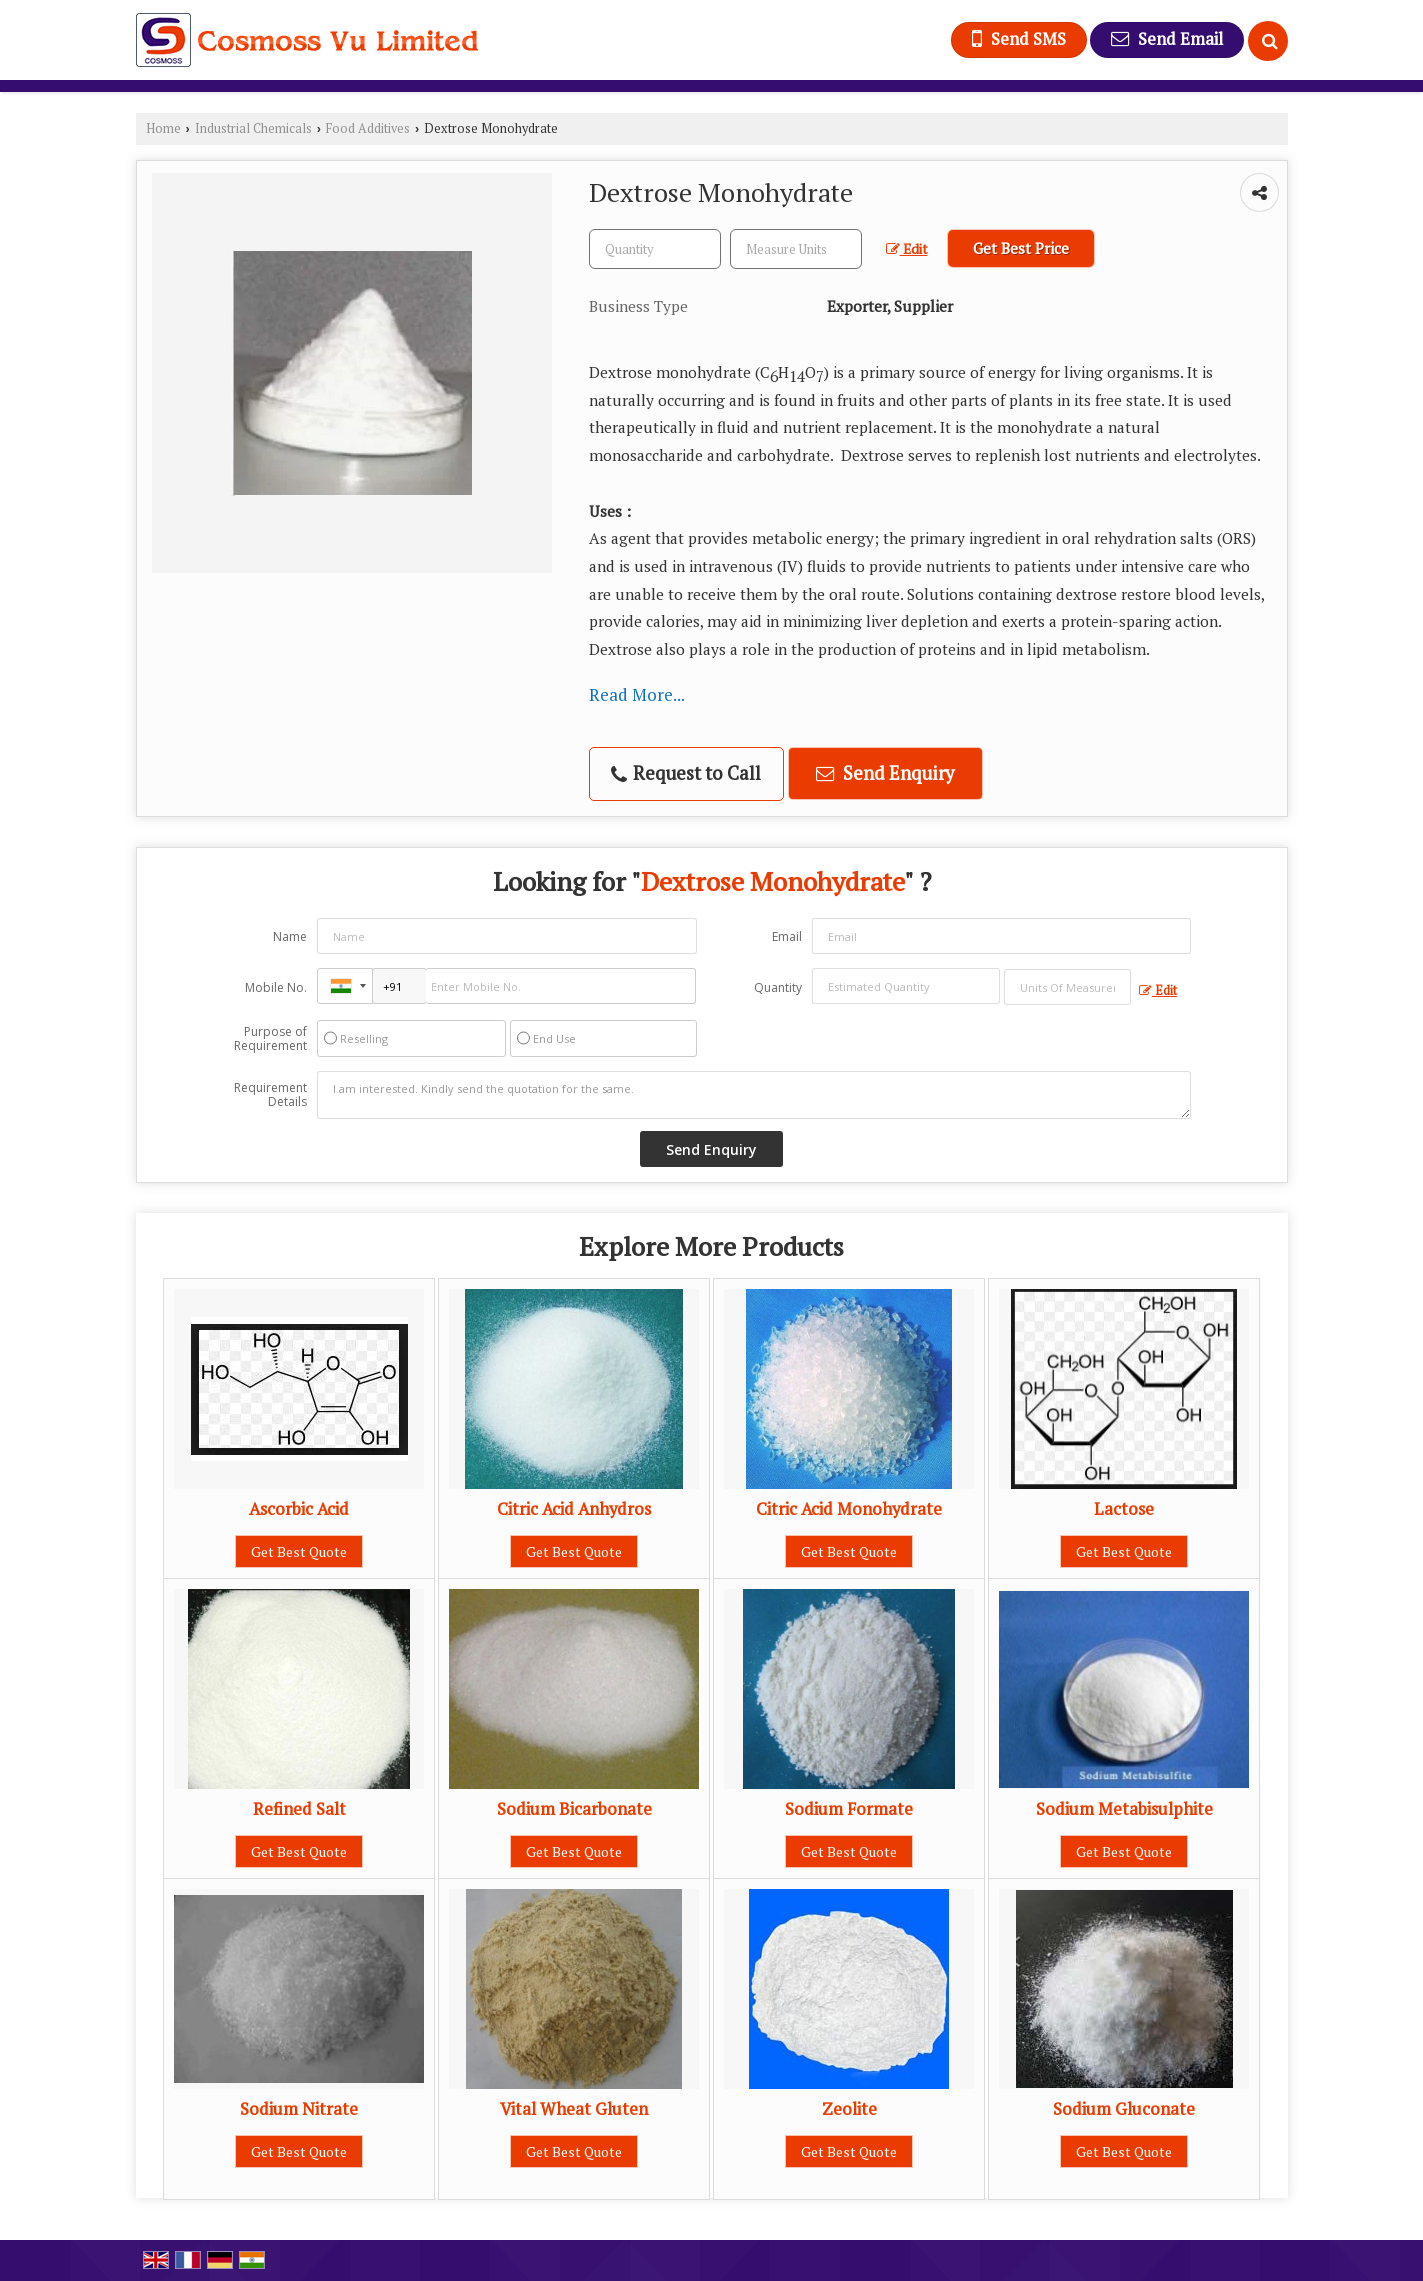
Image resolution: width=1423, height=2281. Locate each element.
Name (290, 936)
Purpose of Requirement (270, 1039)
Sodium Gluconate (1124, 2109)
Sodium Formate (849, 1809)
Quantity (778, 987)
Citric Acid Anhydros (574, 1509)
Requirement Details (270, 1095)
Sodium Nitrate (299, 2109)
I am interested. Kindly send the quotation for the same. (754, 1095)
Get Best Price (1021, 248)
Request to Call (686, 773)
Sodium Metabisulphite (1124, 1809)
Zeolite (849, 2109)
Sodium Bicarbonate (574, 1809)
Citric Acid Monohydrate (849, 1509)
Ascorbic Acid (299, 1509)
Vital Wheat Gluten (574, 2109)
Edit (907, 249)
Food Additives (368, 128)
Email (787, 936)
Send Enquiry (885, 773)
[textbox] (796, 249)
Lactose (1124, 1509)
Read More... (637, 694)
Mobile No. (276, 987)
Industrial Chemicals (253, 128)
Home (163, 128)
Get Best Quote (299, 1551)
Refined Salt (299, 1809)
